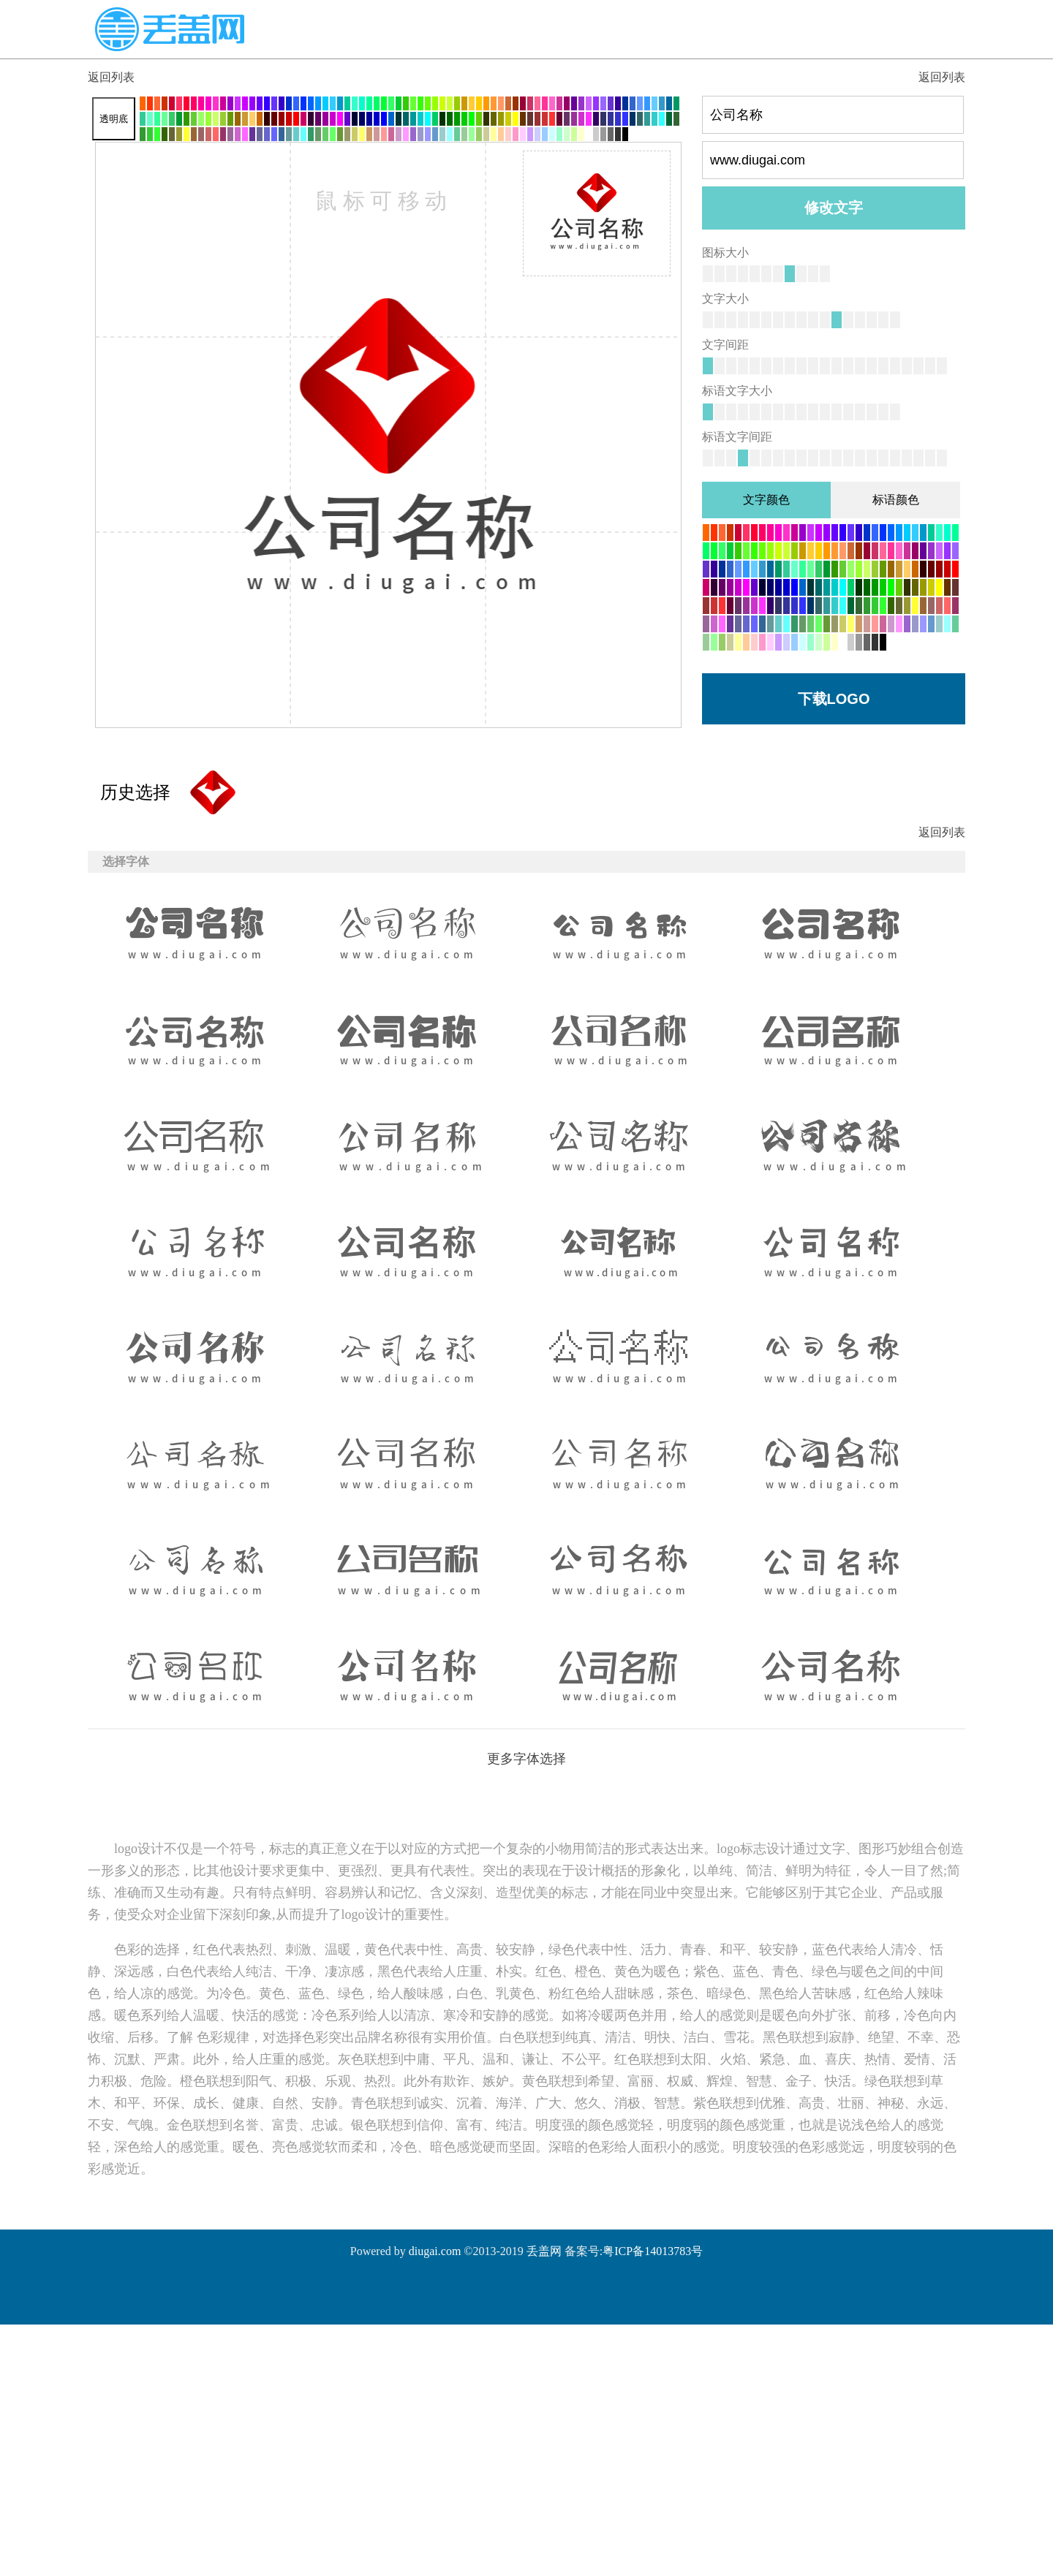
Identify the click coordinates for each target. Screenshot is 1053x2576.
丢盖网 (544, 2251)
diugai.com (435, 2251)
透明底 (113, 118)
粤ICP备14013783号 (653, 2251)
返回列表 (111, 77)
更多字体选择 (526, 1758)
